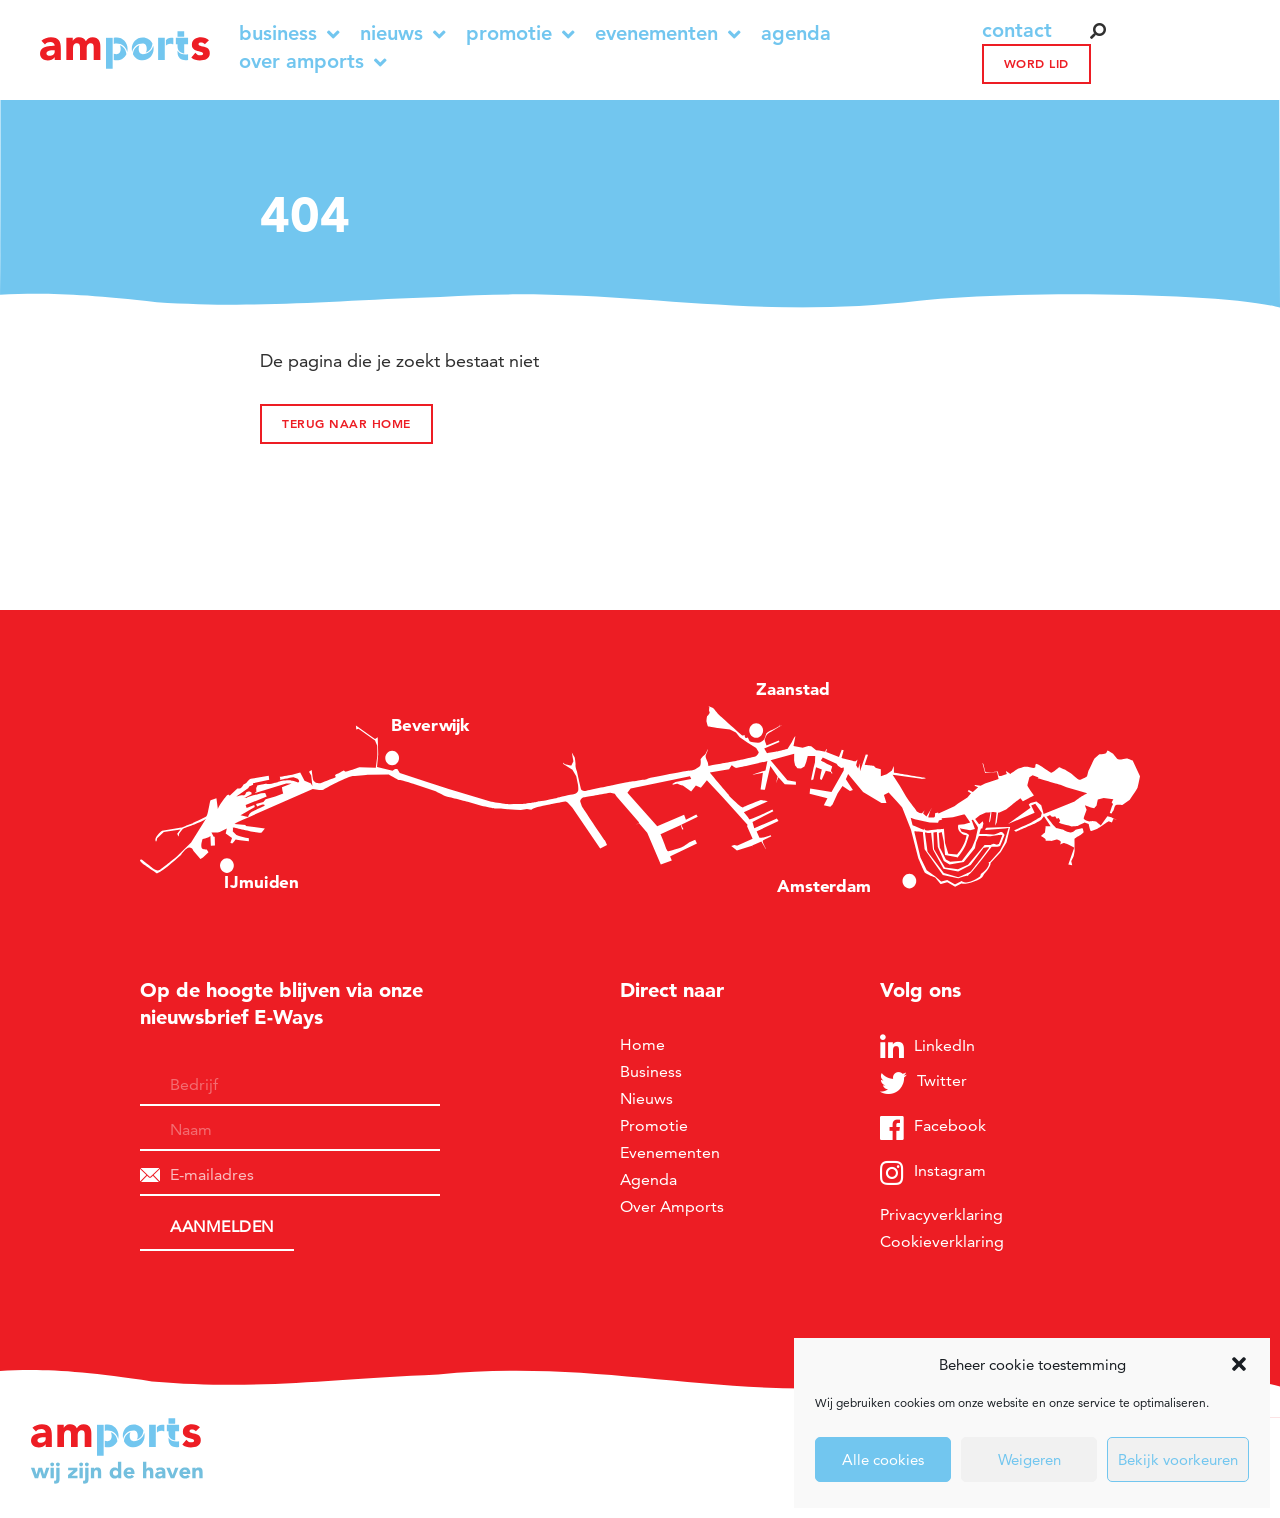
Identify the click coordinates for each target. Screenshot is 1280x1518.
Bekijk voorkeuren (1178, 1459)
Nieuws (403, 33)
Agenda (796, 33)
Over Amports (313, 61)
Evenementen (668, 33)
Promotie (520, 33)
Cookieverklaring (942, 1241)
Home (642, 1044)
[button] (1239, 1364)
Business (289, 33)
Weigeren (1029, 1459)
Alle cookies (883, 1459)
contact (1017, 30)
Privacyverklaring (941, 1214)
